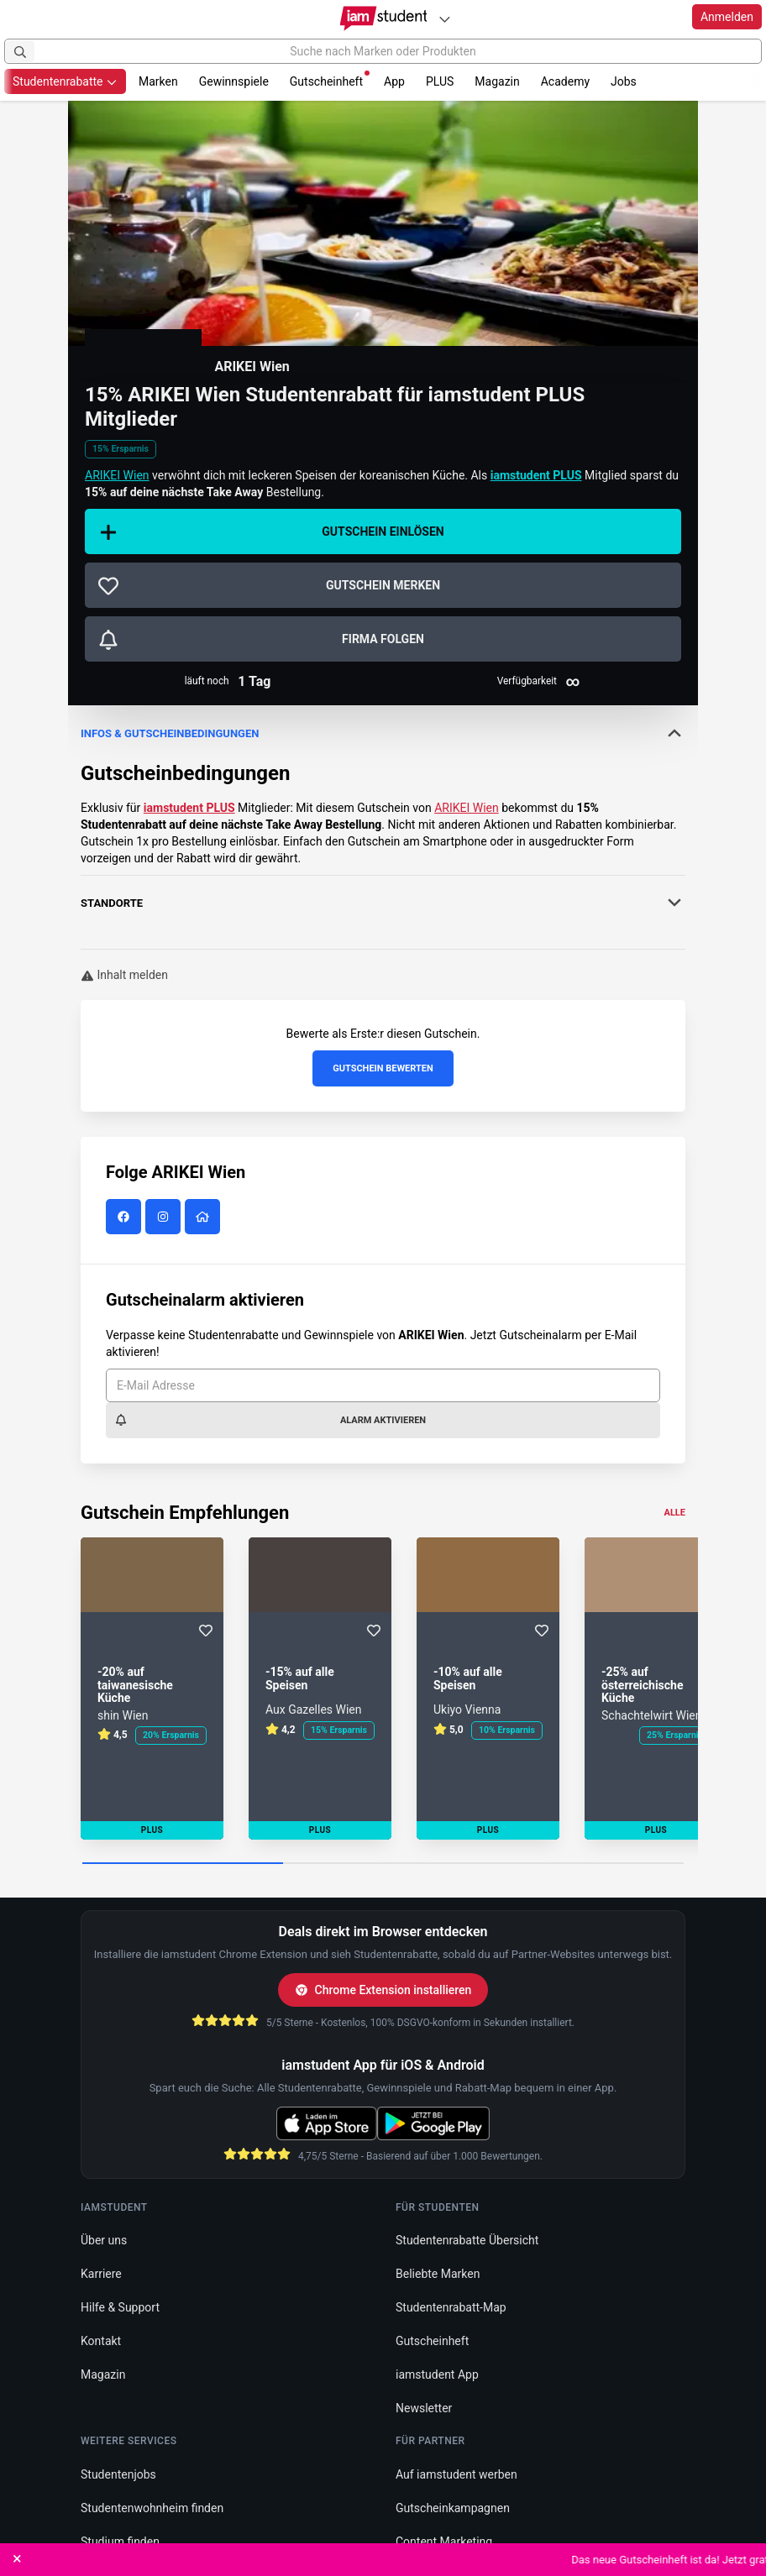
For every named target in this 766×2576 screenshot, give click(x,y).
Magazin (497, 81)
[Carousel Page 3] (583, 1864)
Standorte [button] (383, 903)
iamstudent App (437, 2374)
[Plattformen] (444, 19)
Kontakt (101, 2341)
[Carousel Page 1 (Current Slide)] (182, 1864)
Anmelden (726, 17)
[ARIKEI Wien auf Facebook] (125, 1217)
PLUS (440, 81)
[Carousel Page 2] (383, 1864)
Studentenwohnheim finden (152, 2508)
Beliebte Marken (438, 2273)
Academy (565, 81)
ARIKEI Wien (251, 366)
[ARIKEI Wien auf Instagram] (165, 1217)
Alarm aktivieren (270, 1420)
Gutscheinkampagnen (453, 2508)
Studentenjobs (118, 2474)
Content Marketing (444, 2541)
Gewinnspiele (234, 81)
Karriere (101, 2273)
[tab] (383, 786)
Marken (158, 81)
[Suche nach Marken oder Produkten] (383, 51)
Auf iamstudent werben (456, 2474)
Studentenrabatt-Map (451, 2307)
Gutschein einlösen (270, 532)
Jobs (624, 81)
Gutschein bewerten (383, 1068)
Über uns (104, 2240)
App (394, 81)
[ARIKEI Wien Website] (204, 1217)
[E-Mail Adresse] (383, 1385)
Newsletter (424, 2408)
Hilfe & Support (120, 2307)
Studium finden (120, 2541)
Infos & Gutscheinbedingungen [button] (383, 733)
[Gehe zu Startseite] (383, 18)
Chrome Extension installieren (383, 1990)
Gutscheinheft (330, 79)
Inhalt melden (124, 975)
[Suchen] (20, 51)
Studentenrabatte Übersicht (467, 2240)
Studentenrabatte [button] (65, 81)
